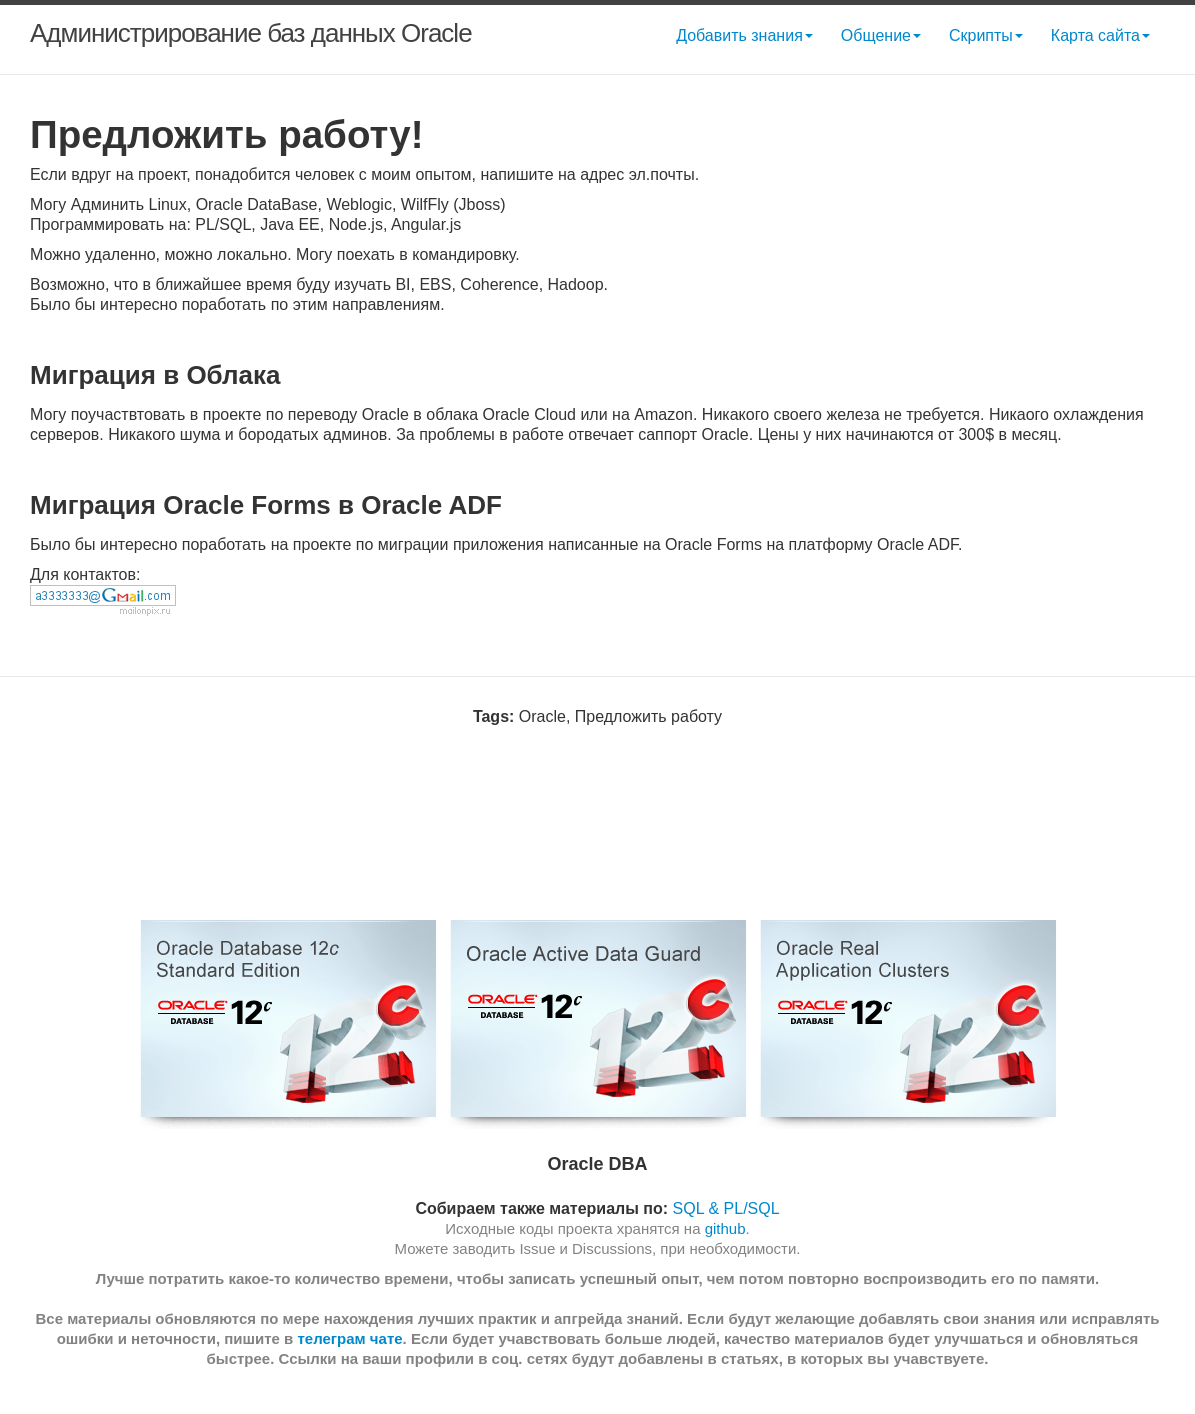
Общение (881, 35)
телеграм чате (349, 1338)
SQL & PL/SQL (726, 1208)
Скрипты (986, 35)
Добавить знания (744, 35)
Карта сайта (1100, 35)
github (725, 1228)
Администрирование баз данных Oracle (251, 33)
